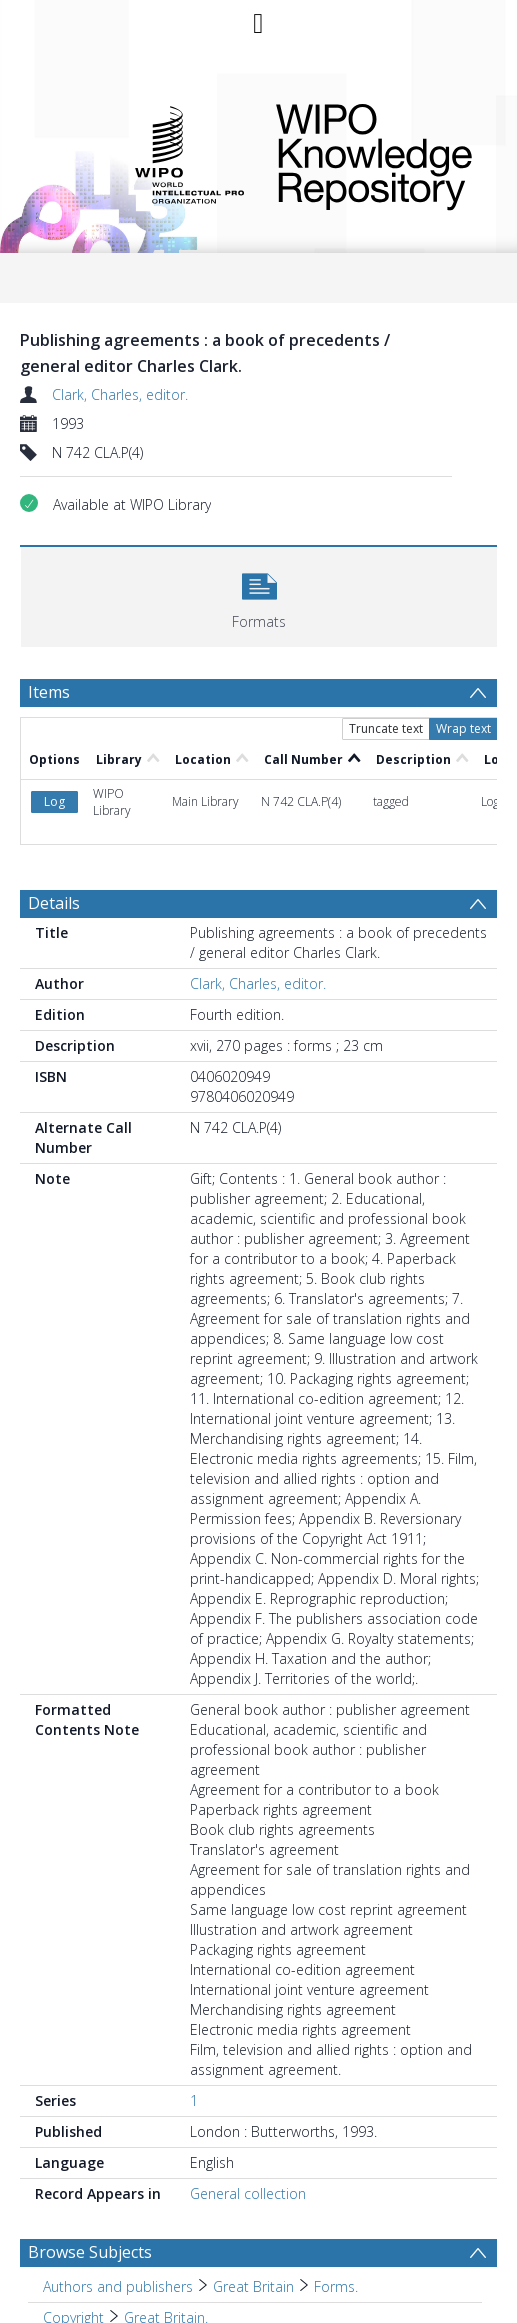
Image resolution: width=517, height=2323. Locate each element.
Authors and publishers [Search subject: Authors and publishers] (118, 2286)
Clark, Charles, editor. (120, 394)
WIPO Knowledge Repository (373, 153)
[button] (259, 594)
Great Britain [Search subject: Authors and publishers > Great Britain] (253, 2286)
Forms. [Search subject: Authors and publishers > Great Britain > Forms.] (336, 2286)
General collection (248, 2193)
